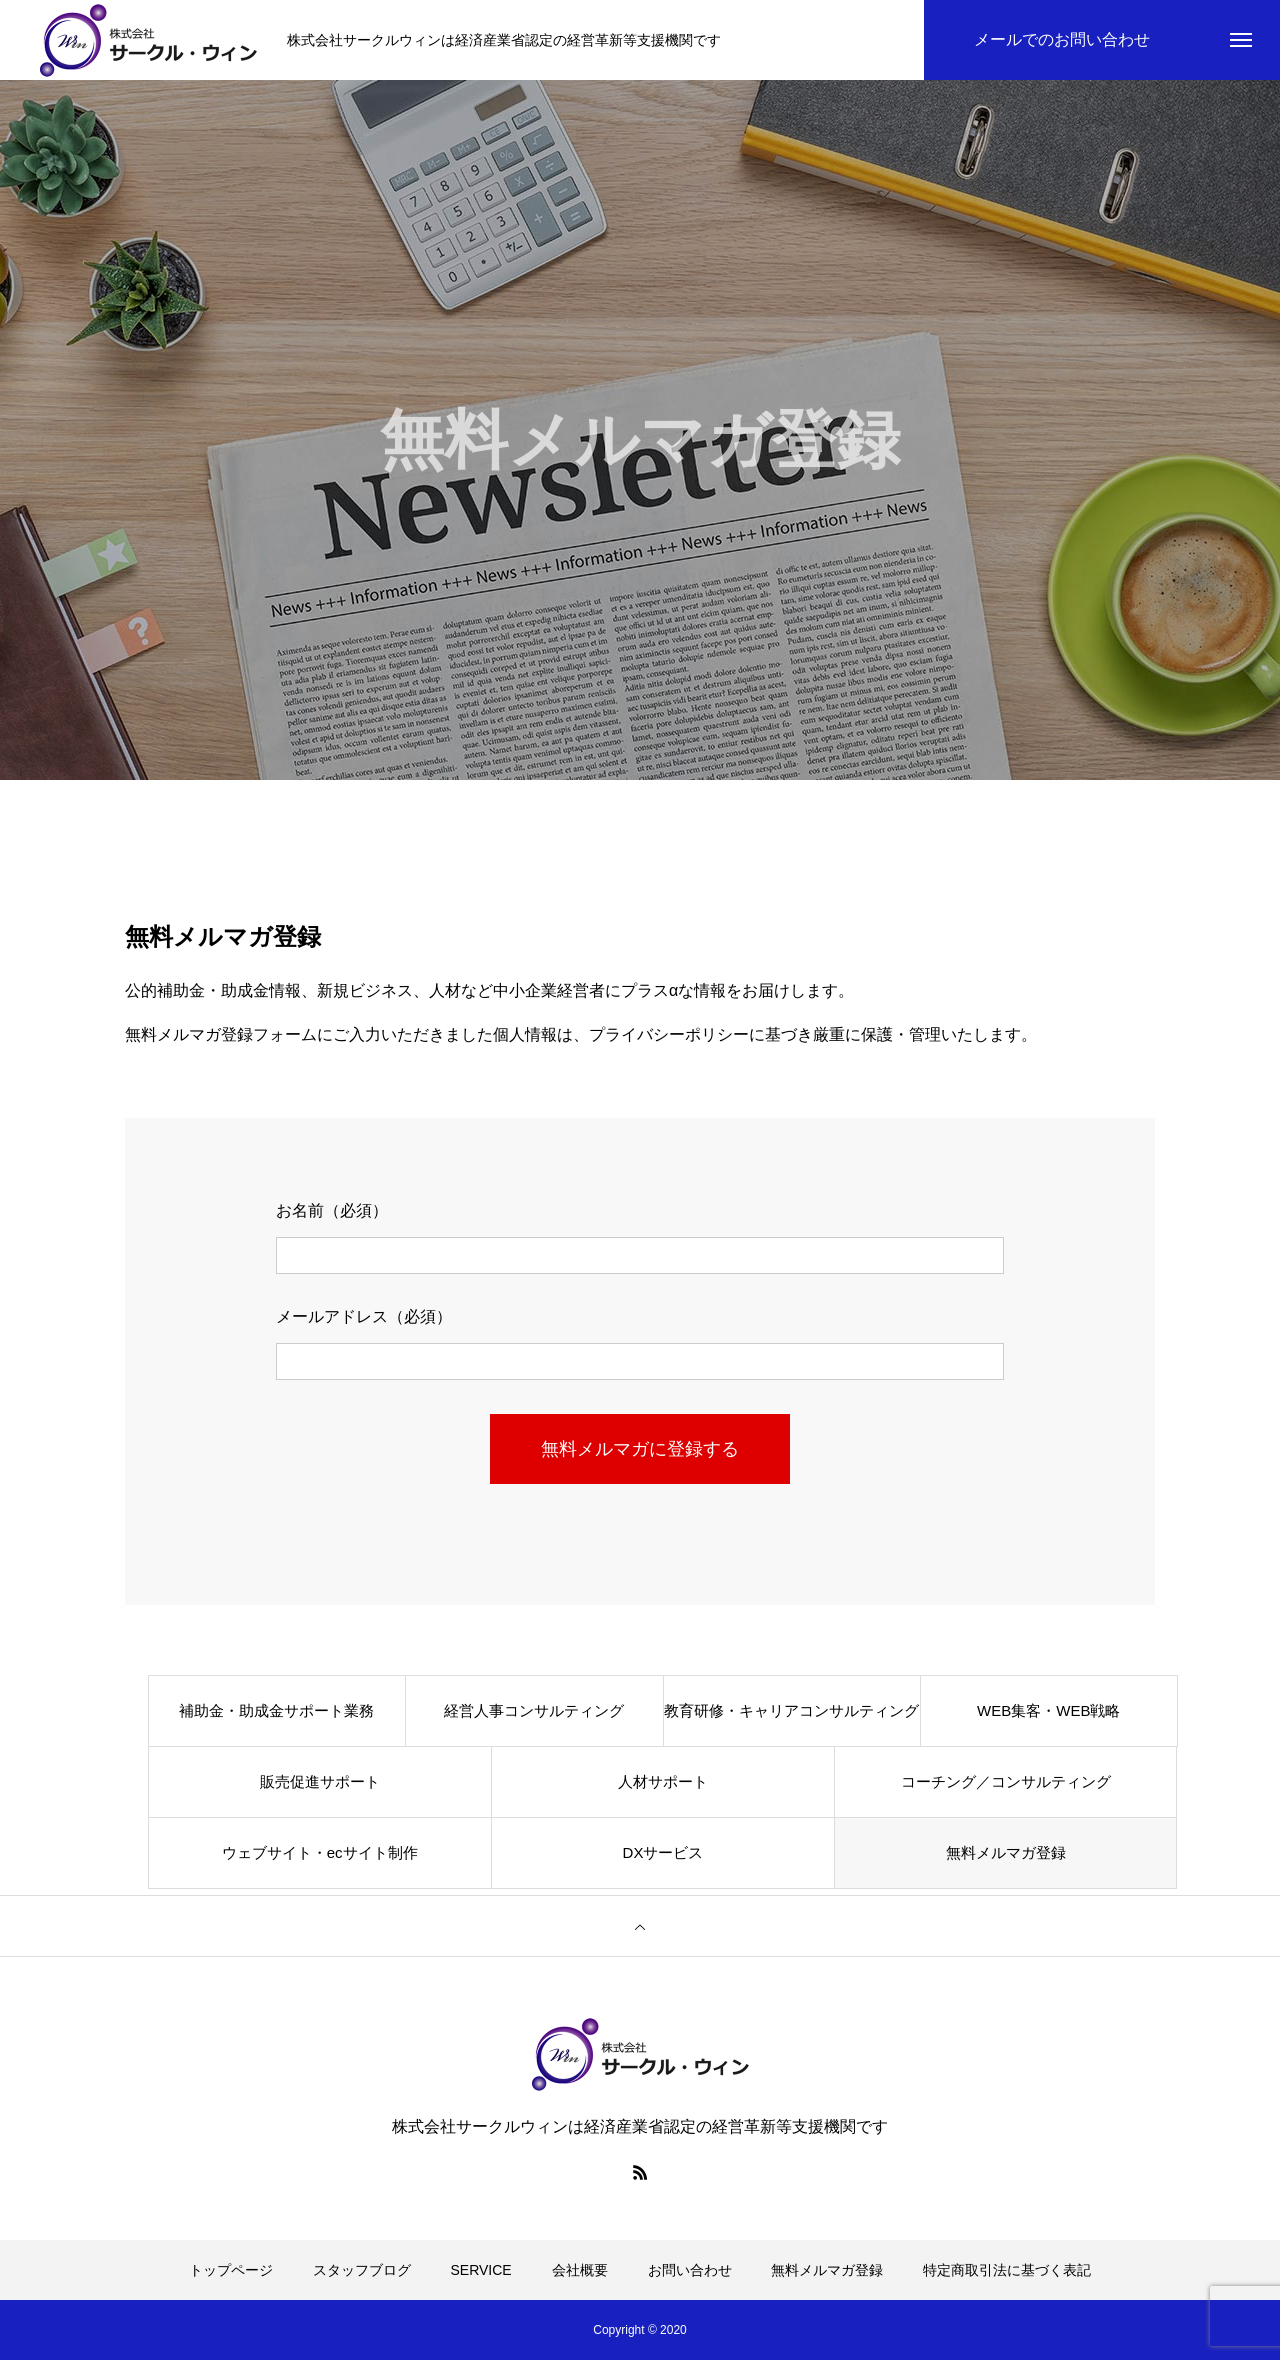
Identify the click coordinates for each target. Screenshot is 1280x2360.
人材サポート (663, 1781)
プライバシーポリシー (669, 1034)
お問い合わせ (690, 2270)
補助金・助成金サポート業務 (276, 1710)
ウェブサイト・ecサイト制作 (320, 1852)
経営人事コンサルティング (534, 1710)
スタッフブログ (362, 2270)
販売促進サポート (320, 1781)
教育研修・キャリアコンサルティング (791, 1710)
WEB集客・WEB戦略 (1048, 1710)
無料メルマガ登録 (1006, 1852)
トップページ (231, 2270)
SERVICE (481, 2270)
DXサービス (663, 1852)
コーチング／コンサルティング (1006, 1781)
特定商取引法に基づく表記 (1007, 2270)
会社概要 (580, 2270)
